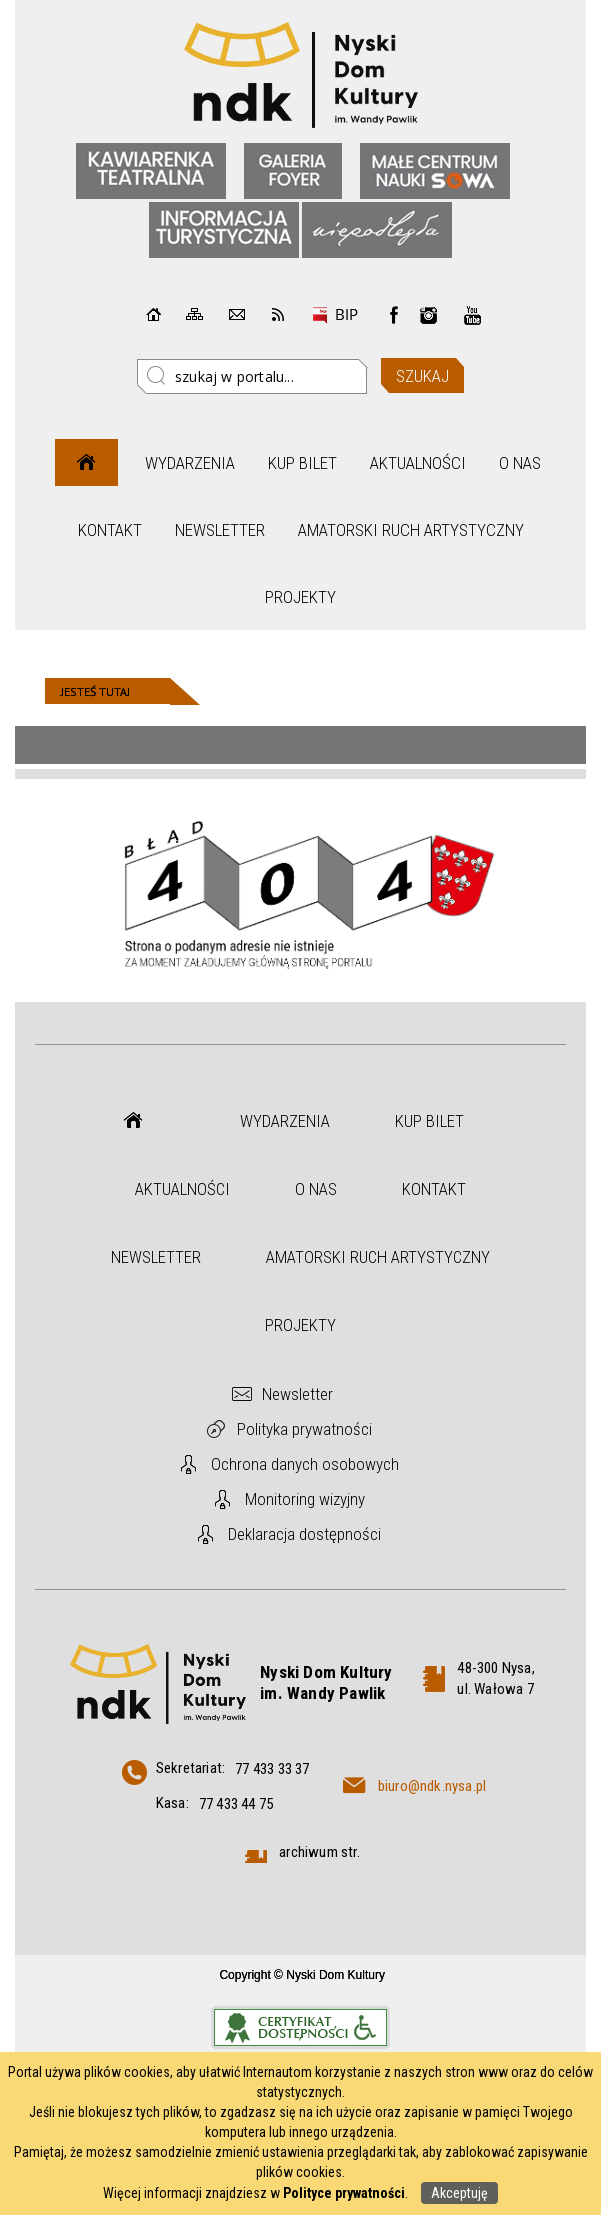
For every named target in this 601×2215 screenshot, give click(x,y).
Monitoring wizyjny (305, 1499)
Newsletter (220, 530)
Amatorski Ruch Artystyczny (411, 530)
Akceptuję (459, 2193)
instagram (429, 315)
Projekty (300, 597)
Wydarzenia (190, 463)
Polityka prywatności (304, 1429)
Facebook (394, 315)
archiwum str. (319, 1852)
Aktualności (418, 463)
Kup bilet (302, 463)
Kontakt (110, 530)
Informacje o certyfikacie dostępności (300, 2027)
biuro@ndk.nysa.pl (432, 1786)
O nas (520, 463)
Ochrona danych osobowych (305, 1464)
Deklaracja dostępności (304, 1534)
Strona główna (86, 462)
